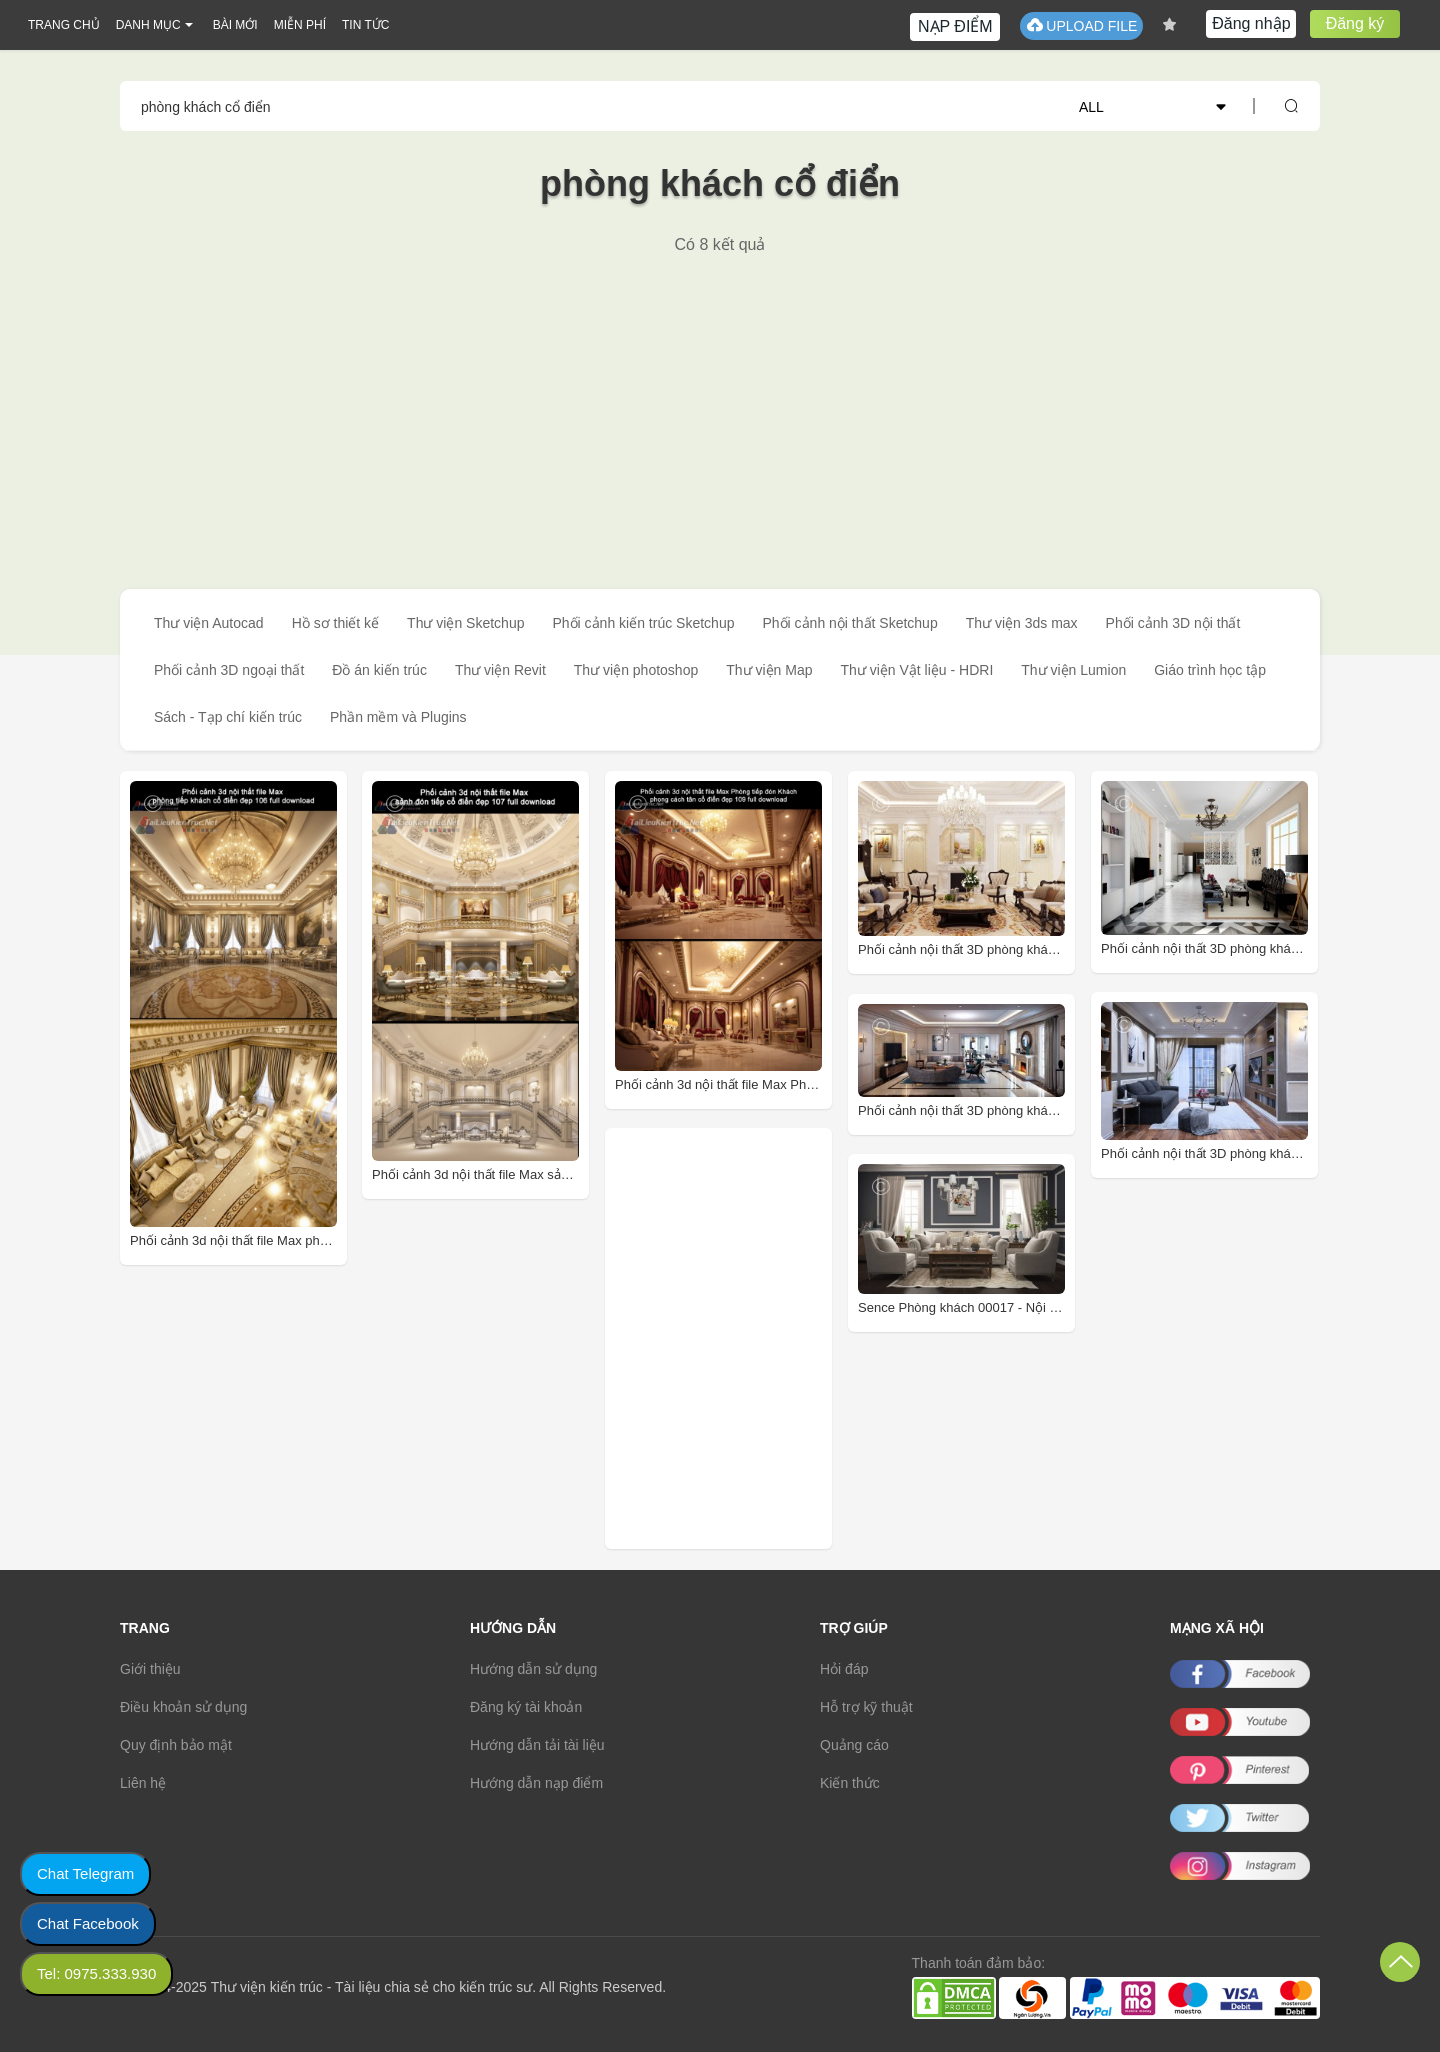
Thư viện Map (769, 670)
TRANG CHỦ (64, 25)
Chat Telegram (85, 1873)
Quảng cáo (854, 1745)
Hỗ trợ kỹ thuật (866, 1707)
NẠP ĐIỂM (955, 26)
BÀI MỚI (235, 25)
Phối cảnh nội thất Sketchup (849, 623)
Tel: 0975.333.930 (96, 1973)
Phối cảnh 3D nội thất (1173, 623)
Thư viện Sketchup (465, 623)
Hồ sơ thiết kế (335, 623)
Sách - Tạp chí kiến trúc (228, 717)
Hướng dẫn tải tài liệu (537, 1745)
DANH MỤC (148, 25)
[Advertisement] (720, 405)
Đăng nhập (1251, 23)
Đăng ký (1355, 23)
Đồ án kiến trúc (379, 670)
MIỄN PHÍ (300, 25)
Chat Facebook (88, 1923)
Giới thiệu (150, 1669)
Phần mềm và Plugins (398, 717)
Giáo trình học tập (1210, 670)
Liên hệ (143, 1783)
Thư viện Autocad (209, 623)
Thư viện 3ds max (1022, 623)
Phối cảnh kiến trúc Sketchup (643, 623)
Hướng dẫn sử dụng (533, 1669)
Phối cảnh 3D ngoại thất (229, 670)
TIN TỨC (365, 25)
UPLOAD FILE (1081, 25)
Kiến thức (850, 1783)
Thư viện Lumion (1073, 670)
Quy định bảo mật (176, 1745)
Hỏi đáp (844, 1669)
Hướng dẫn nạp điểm (536, 1783)
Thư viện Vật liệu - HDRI (916, 670)
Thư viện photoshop (636, 670)
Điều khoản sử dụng (183, 1707)
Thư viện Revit (500, 670)
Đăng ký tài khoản (526, 1707)
